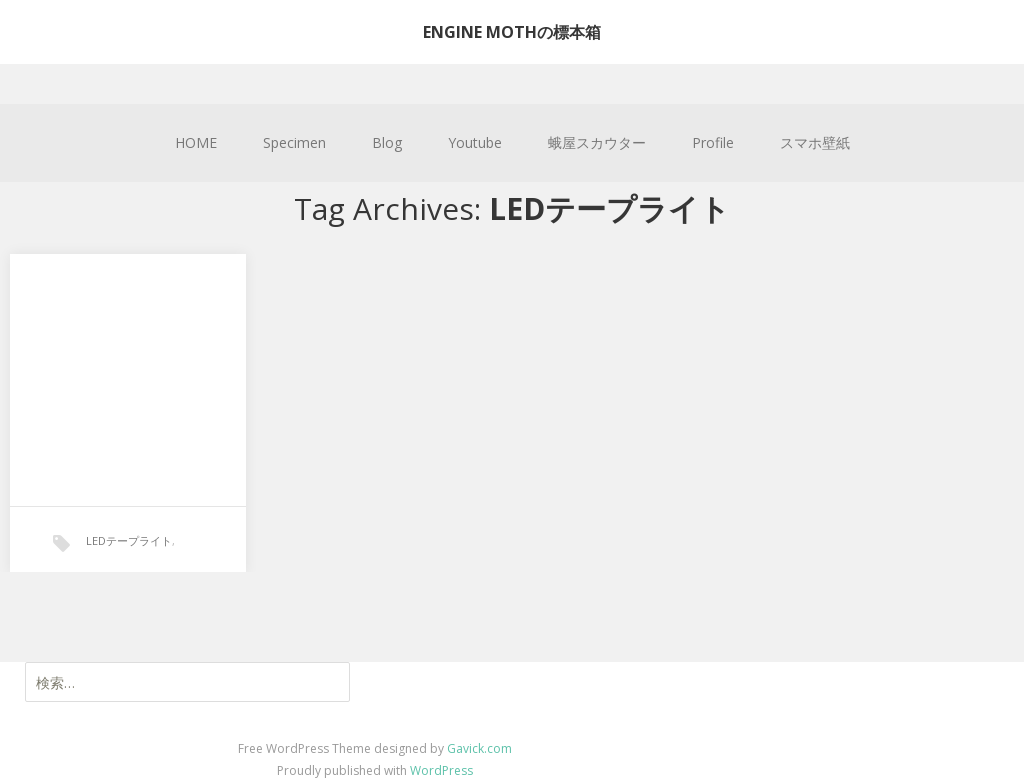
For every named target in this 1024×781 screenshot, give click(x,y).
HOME (196, 142)
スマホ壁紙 (815, 142)
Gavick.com (479, 748)
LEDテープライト (129, 540)
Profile (713, 142)
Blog (387, 142)
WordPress (441, 770)
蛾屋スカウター (597, 142)
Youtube (475, 142)
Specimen (294, 142)
